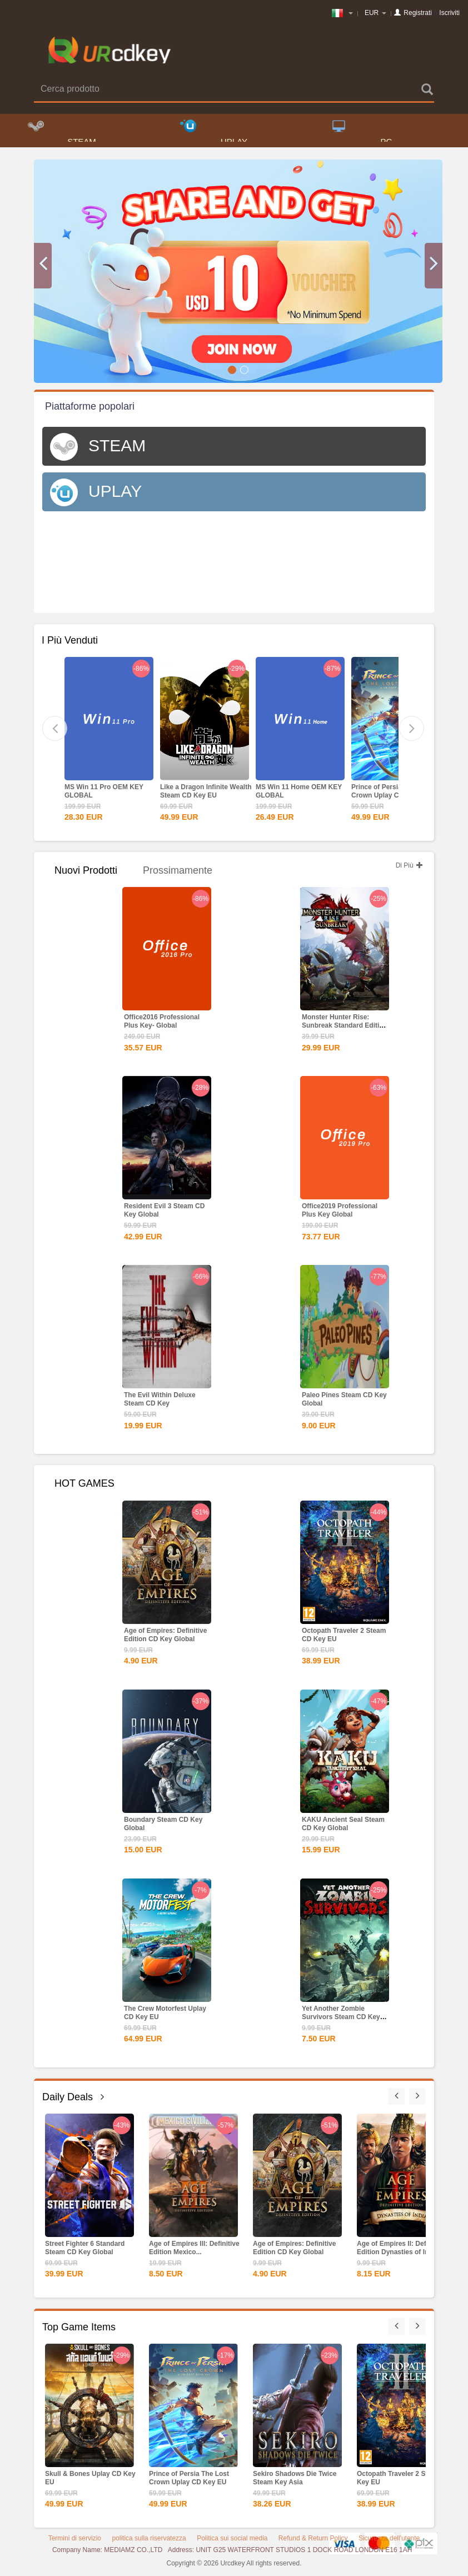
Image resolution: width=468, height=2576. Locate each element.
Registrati (418, 13)
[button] (43, 269)
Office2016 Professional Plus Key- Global (162, 1025)
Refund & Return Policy (313, 2541)
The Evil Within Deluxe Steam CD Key (160, 1402)
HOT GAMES (84, 1486)
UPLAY (213, 134)
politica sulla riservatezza (149, 2541)
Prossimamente (177, 873)
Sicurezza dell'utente (389, 2541)
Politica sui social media (232, 2541)
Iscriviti (449, 13)
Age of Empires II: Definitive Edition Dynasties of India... (401, 2251)
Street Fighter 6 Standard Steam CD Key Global (85, 2251)
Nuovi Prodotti (85, 873)
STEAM (62, 134)
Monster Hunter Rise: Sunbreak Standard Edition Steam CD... (344, 1029)
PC (362, 134)
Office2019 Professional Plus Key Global (339, 1213)
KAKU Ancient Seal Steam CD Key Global (343, 1827)
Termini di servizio (74, 2541)
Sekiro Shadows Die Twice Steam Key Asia (295, 2481)
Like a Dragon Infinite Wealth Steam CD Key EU (205, 794)
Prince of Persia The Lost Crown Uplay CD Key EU (391, 794)
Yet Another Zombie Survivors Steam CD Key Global (341, 2020)
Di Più (409, 869)
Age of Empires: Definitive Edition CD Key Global (165, 1638)
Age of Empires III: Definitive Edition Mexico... (194, 2251)
